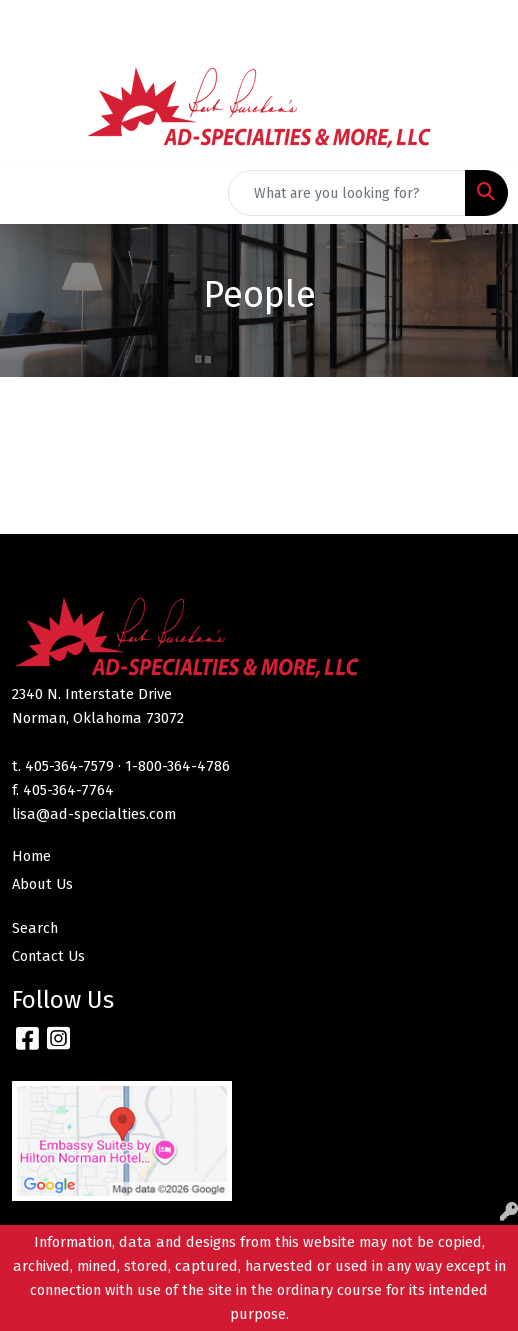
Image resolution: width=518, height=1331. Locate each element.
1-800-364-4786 (177, 766)
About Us (42, 884)
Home (31, 856)
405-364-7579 (69, 766)
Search (35, 928)
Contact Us (48, 956)
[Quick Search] (347, 193)
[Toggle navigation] (31, 193)
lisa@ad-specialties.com (94, 814)
